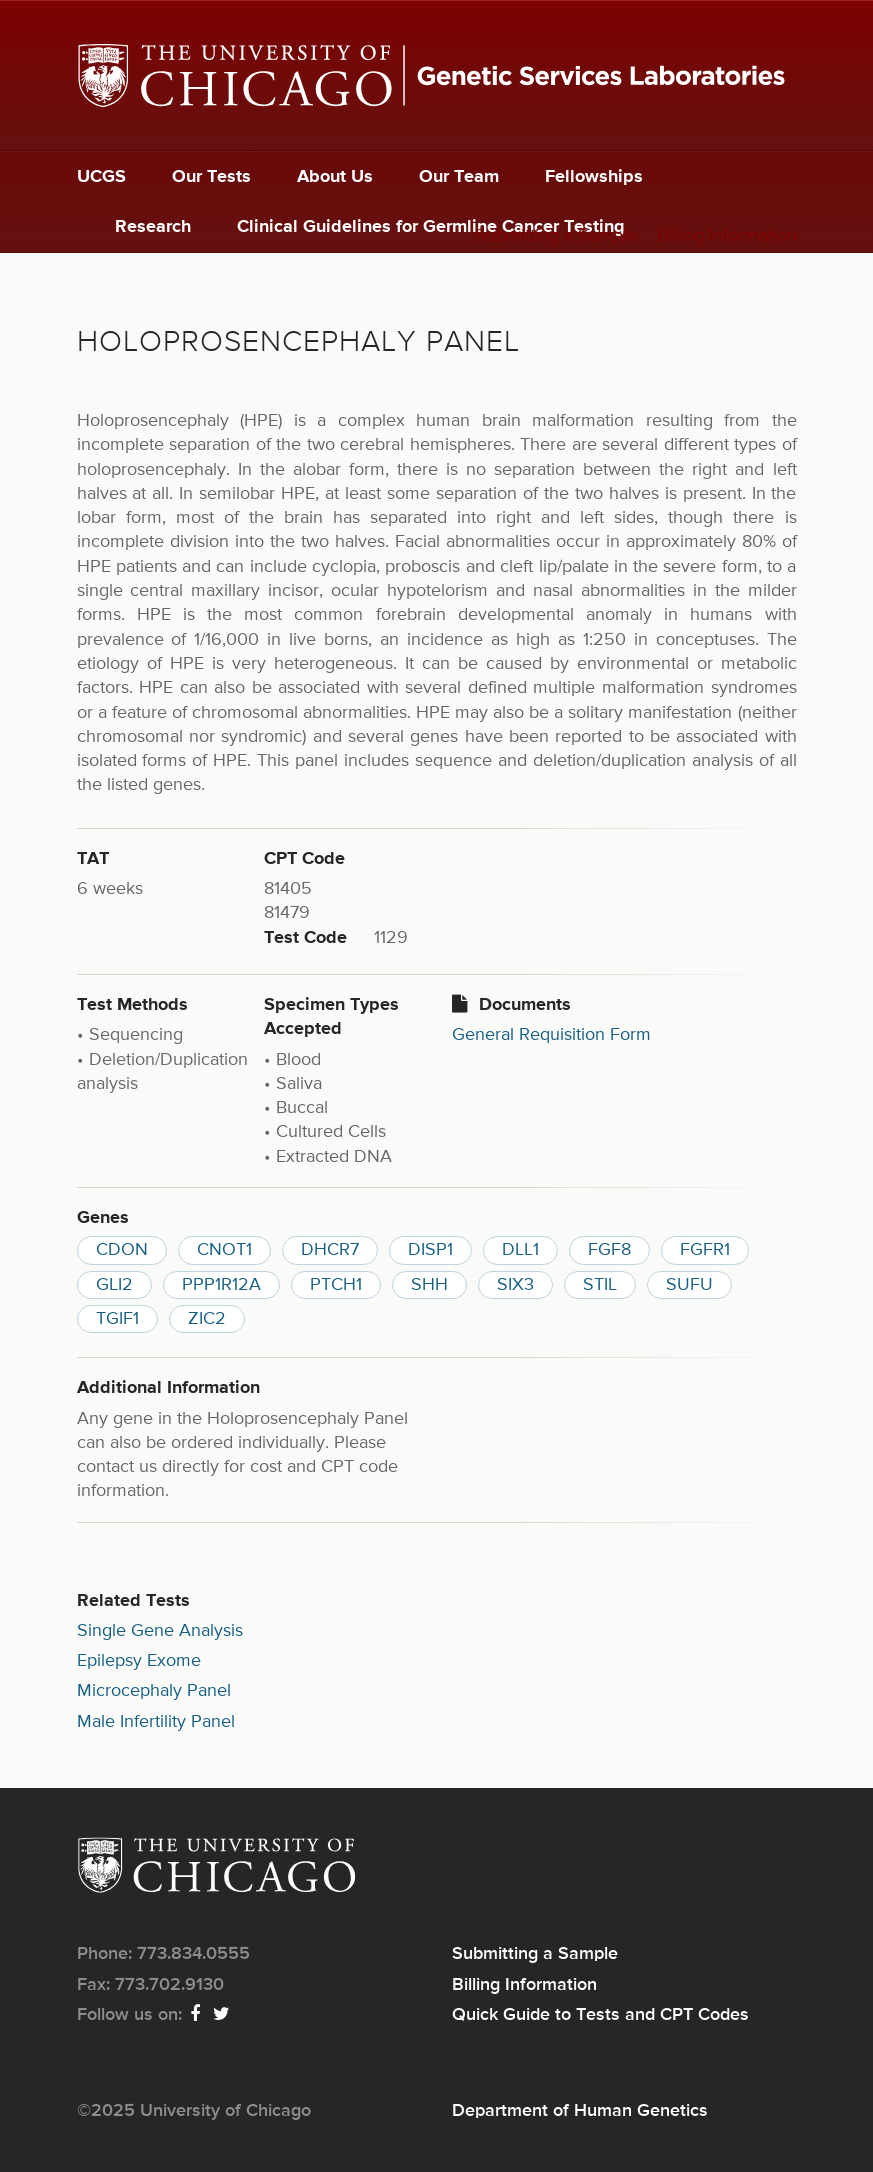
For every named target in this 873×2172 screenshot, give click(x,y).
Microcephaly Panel (154, 1691)
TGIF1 (117, 1319)
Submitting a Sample (556, 236)
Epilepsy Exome (139, 1661)
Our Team (459, 177)
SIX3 (515, 1285)
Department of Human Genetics (580, 2111)
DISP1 (430, 1250)
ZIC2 (207, 1319)
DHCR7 (330, 1250)
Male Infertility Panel (156, 1722)
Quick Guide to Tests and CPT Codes (600, 2015)
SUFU (689, 1285)
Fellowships (594, 177)
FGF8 (609, 1250)
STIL (600, 1285)
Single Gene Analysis (160, 1631)
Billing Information (727, 236)
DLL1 (520, 1250)
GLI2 (114, 1285)
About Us (335, 177)
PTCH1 (336, 1285)
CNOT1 (224, 1250)
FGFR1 (705, 1250)
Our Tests (211, 177)
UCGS (101, 177)
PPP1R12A (221, 1285)
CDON (122, 1250)
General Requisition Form (551, 1035)
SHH (429, 1285)
